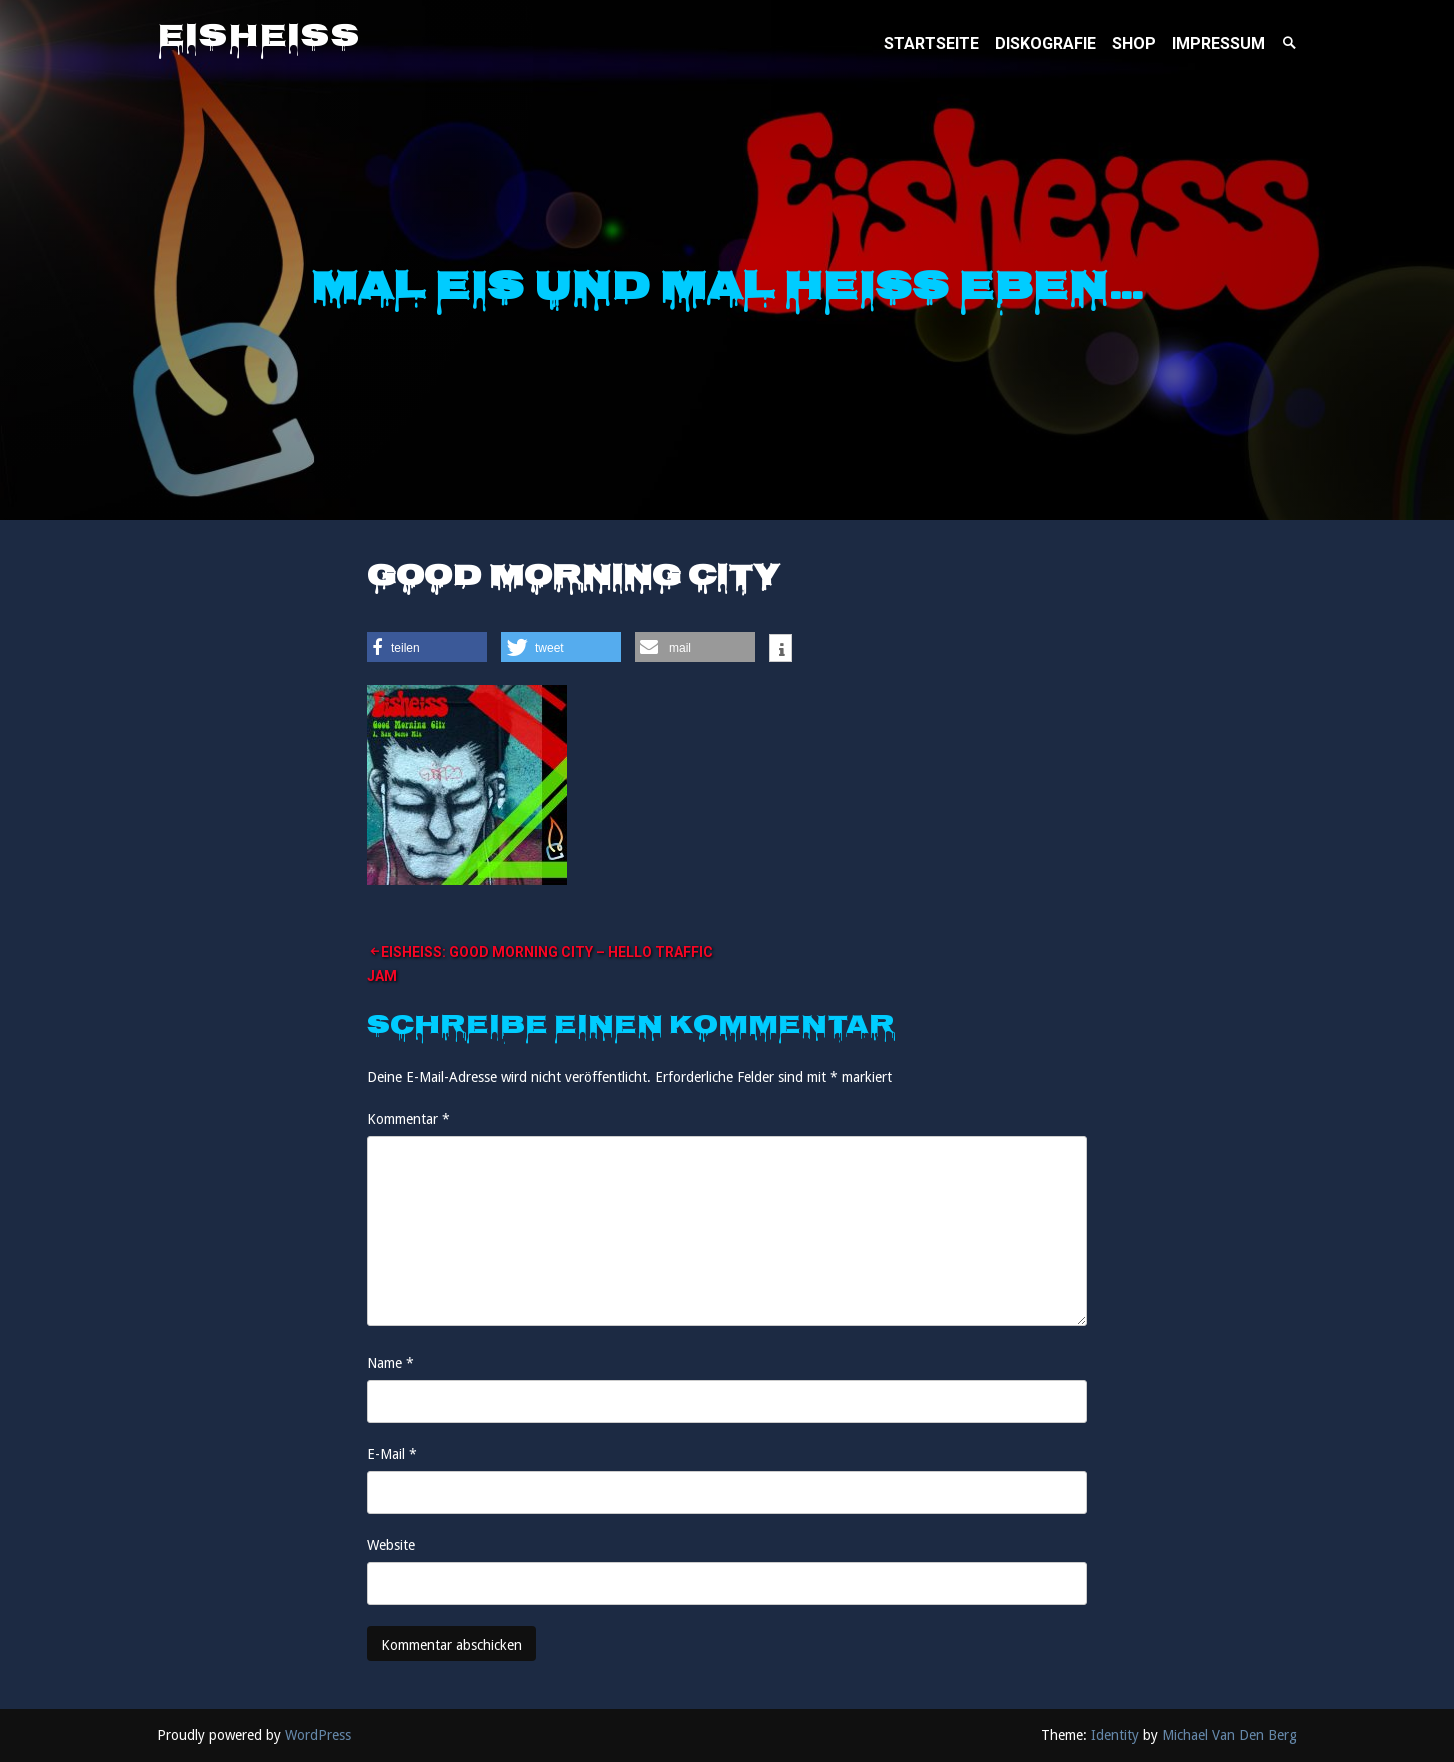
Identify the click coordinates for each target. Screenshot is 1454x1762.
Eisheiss (258, 39)
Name (390, 1363)
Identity (1115, 1735)
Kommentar (408, 1119)
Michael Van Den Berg (1229, 1735)
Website (391, 1545)
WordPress (318, 1735)
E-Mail (392, 1454)
